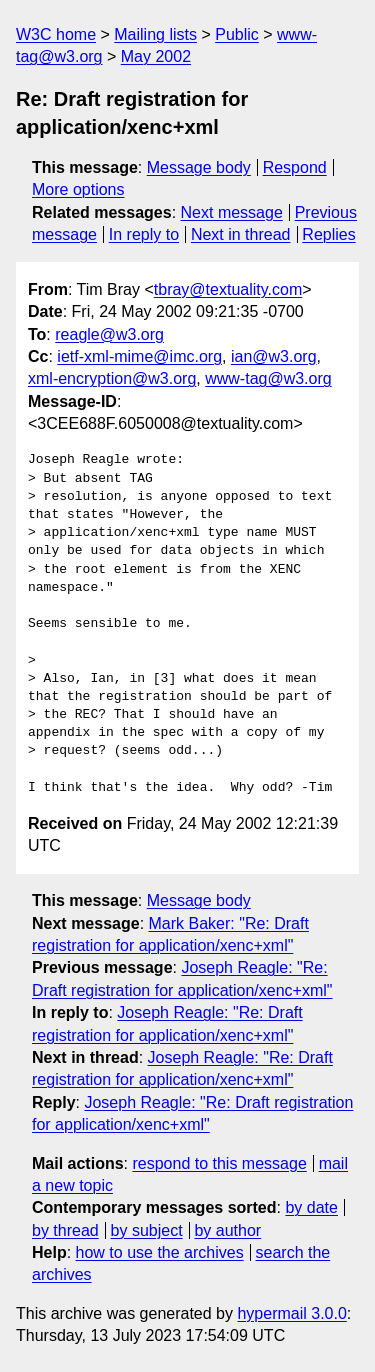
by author (227, 1230)
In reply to (144, 234)
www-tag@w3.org (268, 378)
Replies (328, 234)
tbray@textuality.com (228, 289)
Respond (295, 167)
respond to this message (219, 1163)
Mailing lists (155, 34)
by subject (147, 1230)
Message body (199, 167)
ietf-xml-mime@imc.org (139, 356)
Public (237, 34)
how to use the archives (160, 1252)
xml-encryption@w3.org (112, 378)
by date (311, 1207)
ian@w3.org (274, 356)
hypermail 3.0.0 (291, 1313)
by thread (65, 1230)
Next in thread (241, 234)
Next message (232, 212)
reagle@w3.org (109, 334)
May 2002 (156, 56)
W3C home (56, 34)
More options (78, 189)
